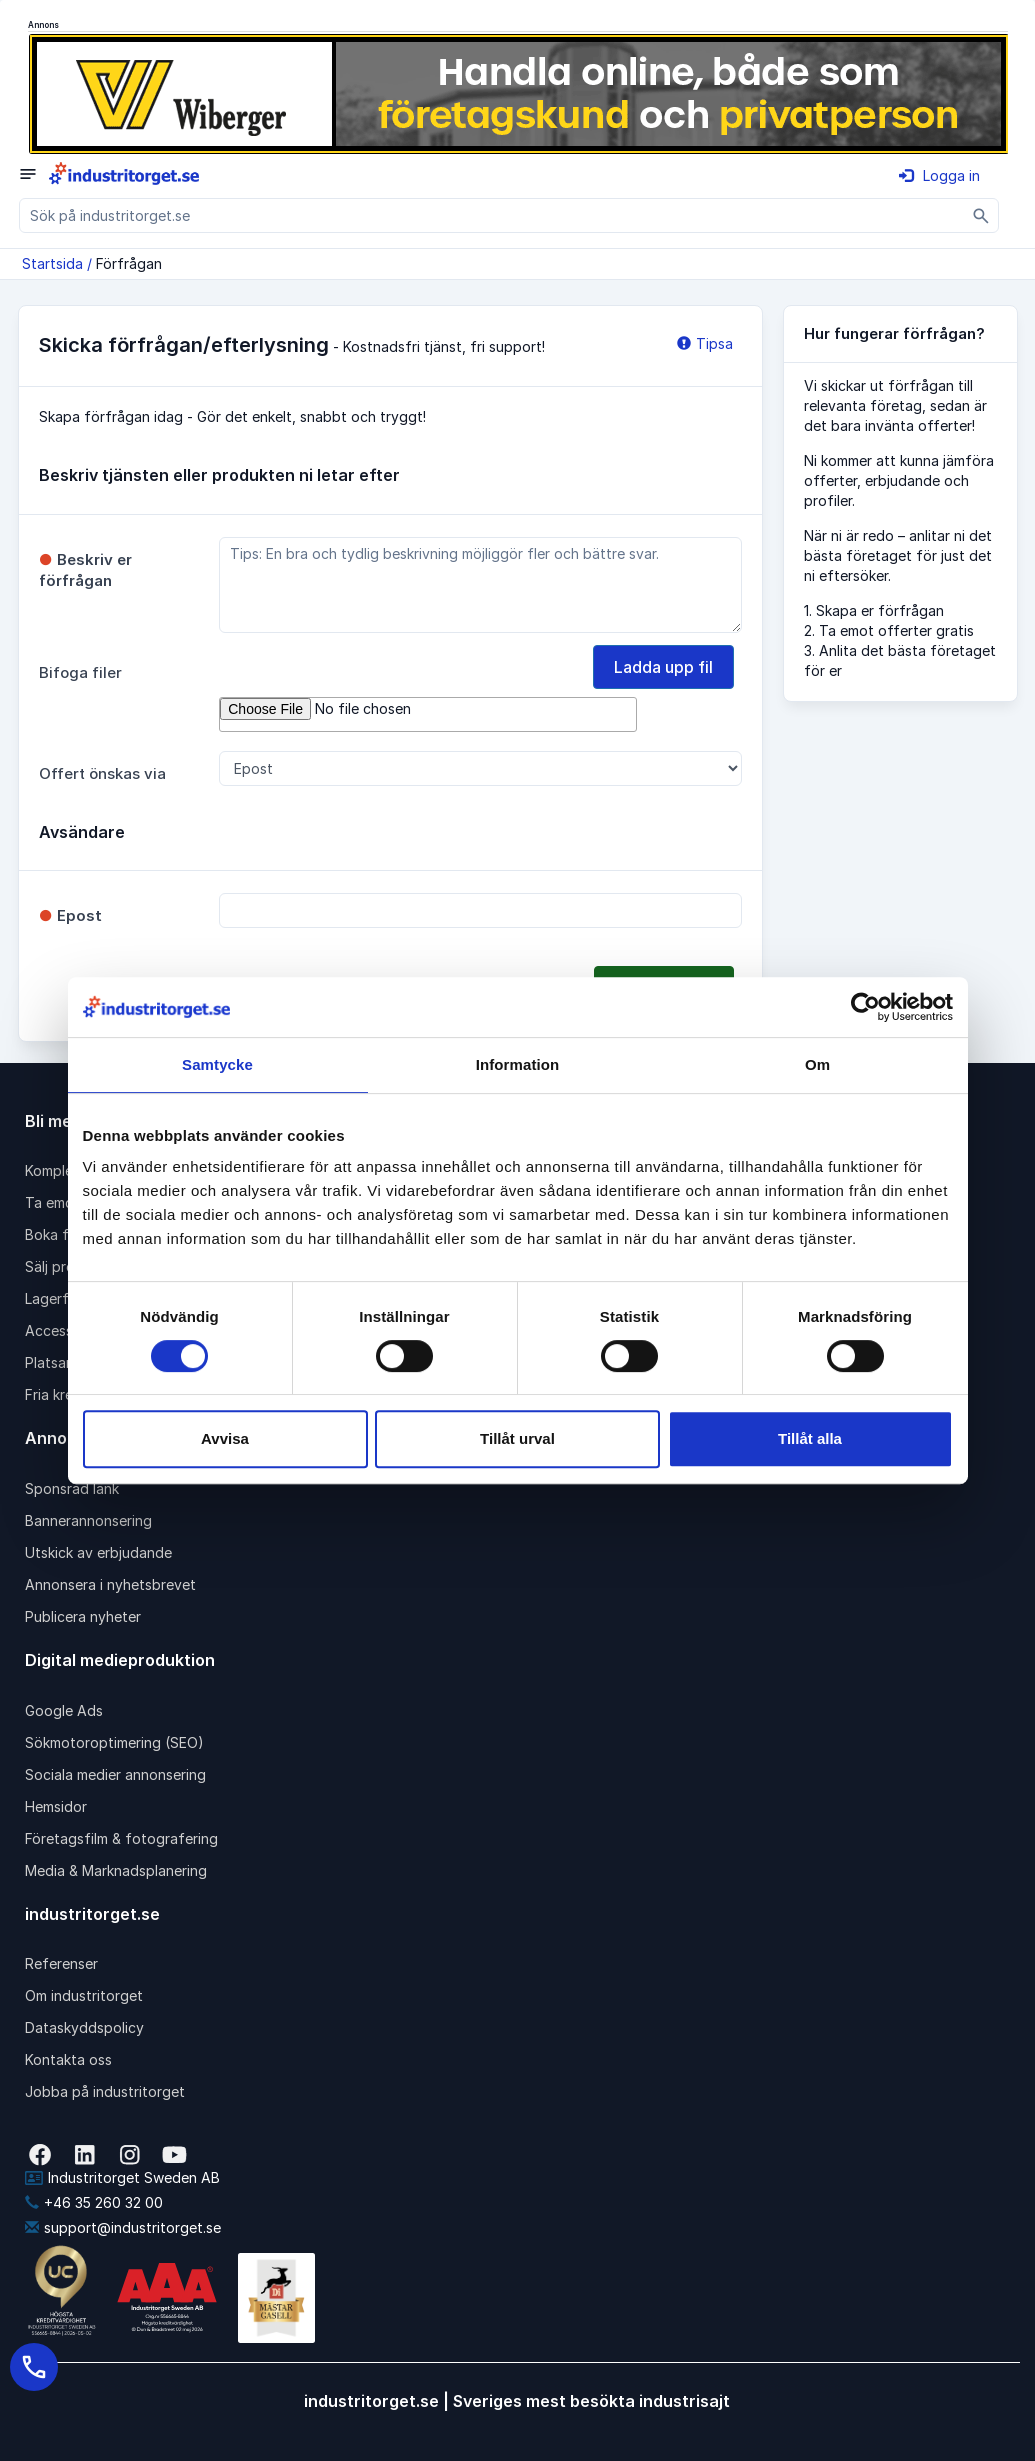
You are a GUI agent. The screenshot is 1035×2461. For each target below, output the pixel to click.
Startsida (52, 263)
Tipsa (705, 343)
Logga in (939, 175)
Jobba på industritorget (105, 2091)
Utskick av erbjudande (98, 1552)
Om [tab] (817, 1064)
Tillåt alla (810, 1438)
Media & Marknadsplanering (116, 1870)
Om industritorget (84, 1995)
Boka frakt (60, 1234)
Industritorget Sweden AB (122, 2177)
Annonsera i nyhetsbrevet (110, 1584)
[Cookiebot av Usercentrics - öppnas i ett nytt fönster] (865, 1007)
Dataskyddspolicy (84, 2027)
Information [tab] (518, 1064)
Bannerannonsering (88, 1520)
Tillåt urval (517, 1438)
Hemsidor (56, 1806)
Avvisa (225, 1438)
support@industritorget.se (123, 2227)
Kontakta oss (68, 2059)
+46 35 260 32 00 (94, 2202)
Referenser (61, 1963)
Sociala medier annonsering (115, 1774)
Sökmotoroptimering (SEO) (114, 1742)
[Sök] (981, 215)
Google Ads (64, 1710)
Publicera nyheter (83, 1616)
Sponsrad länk (72, 1488)
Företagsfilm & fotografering (121, 1838)
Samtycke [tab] (217, 1064)
